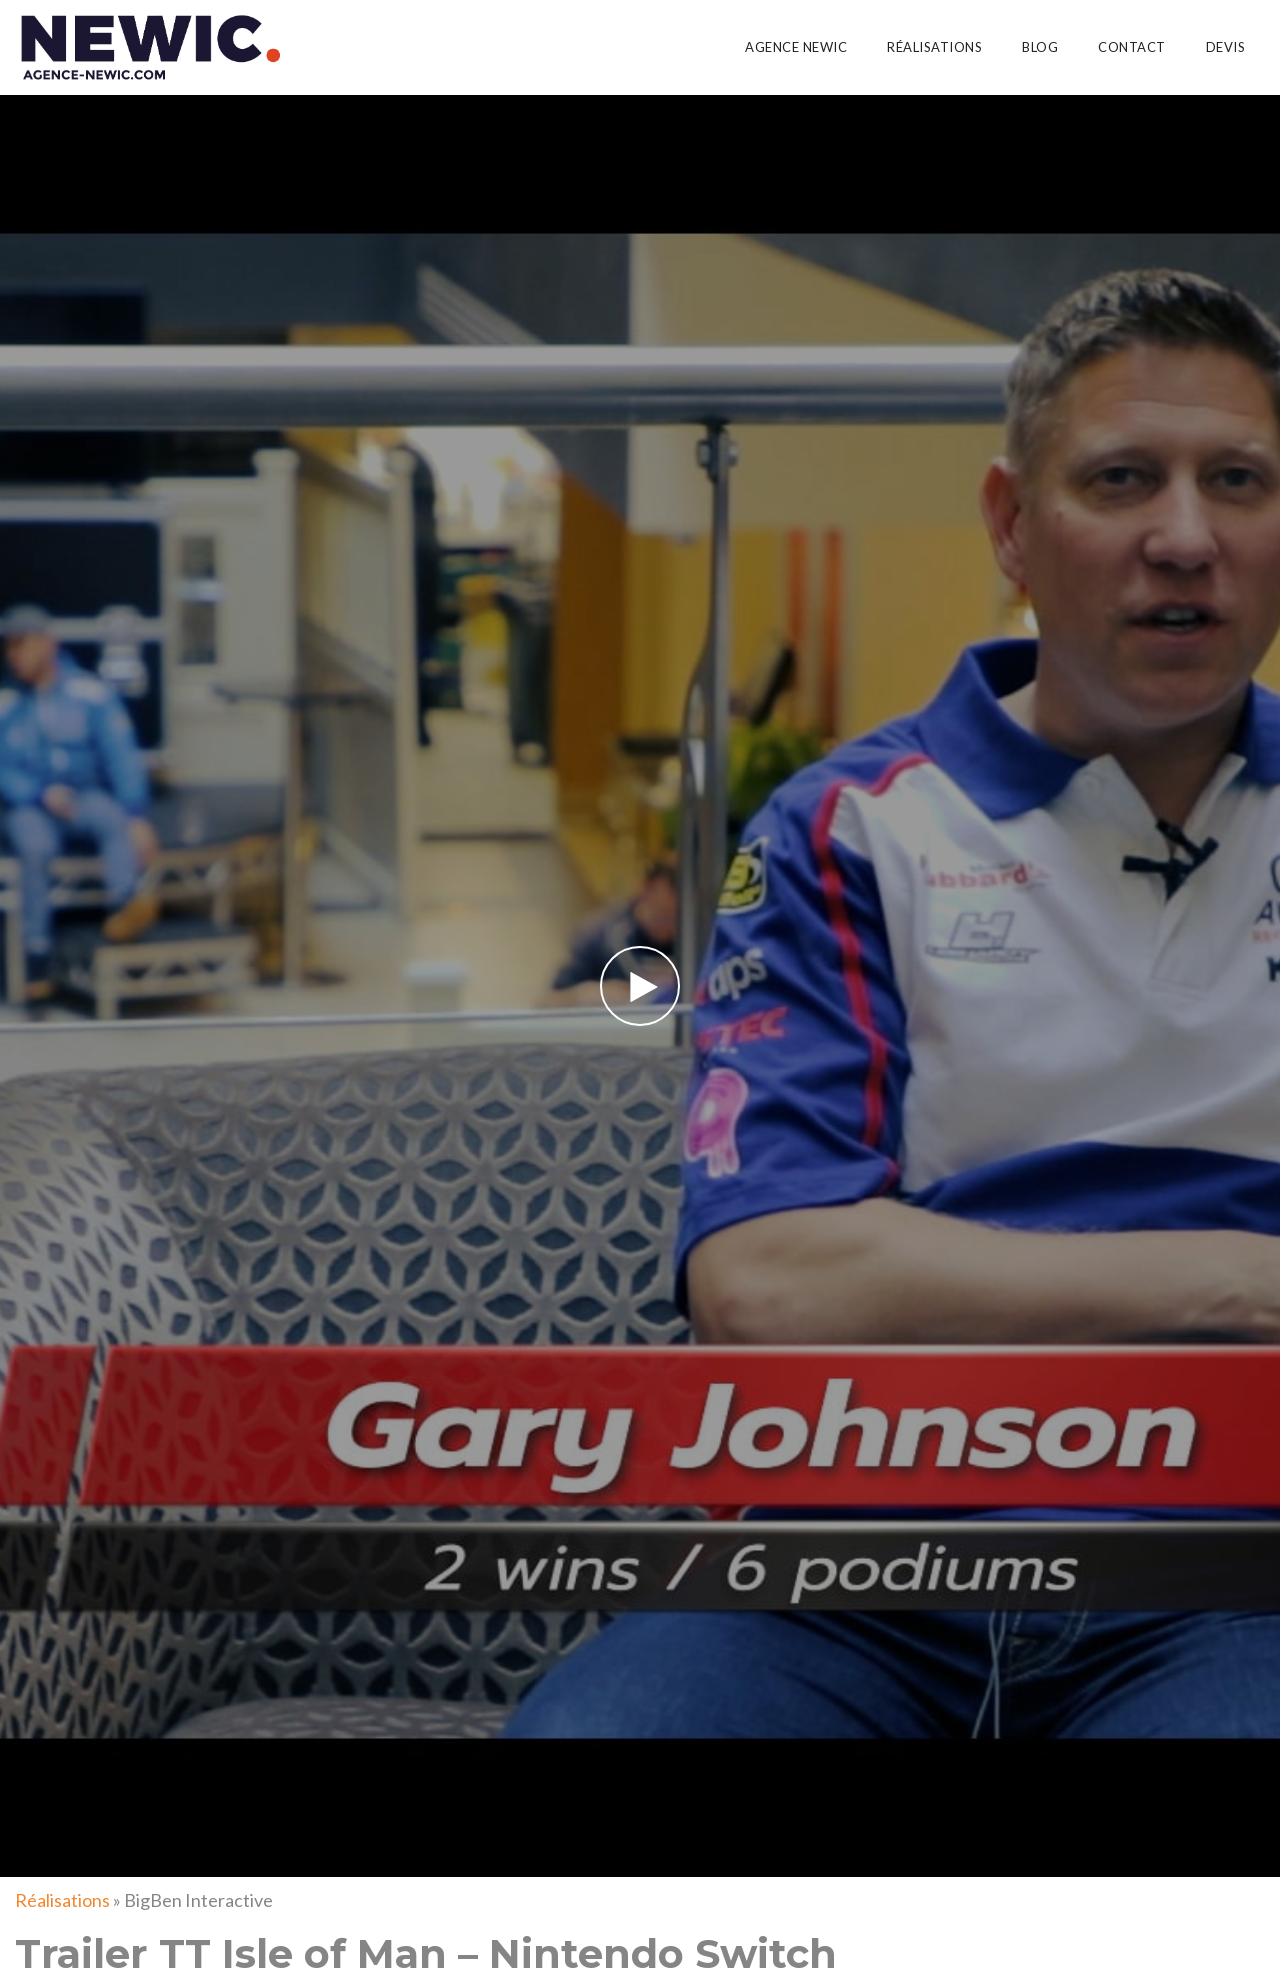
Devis (1226, 47)
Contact (1132, 47)
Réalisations (934, 47)
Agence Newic (796, 47)
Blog (1040, 47)
